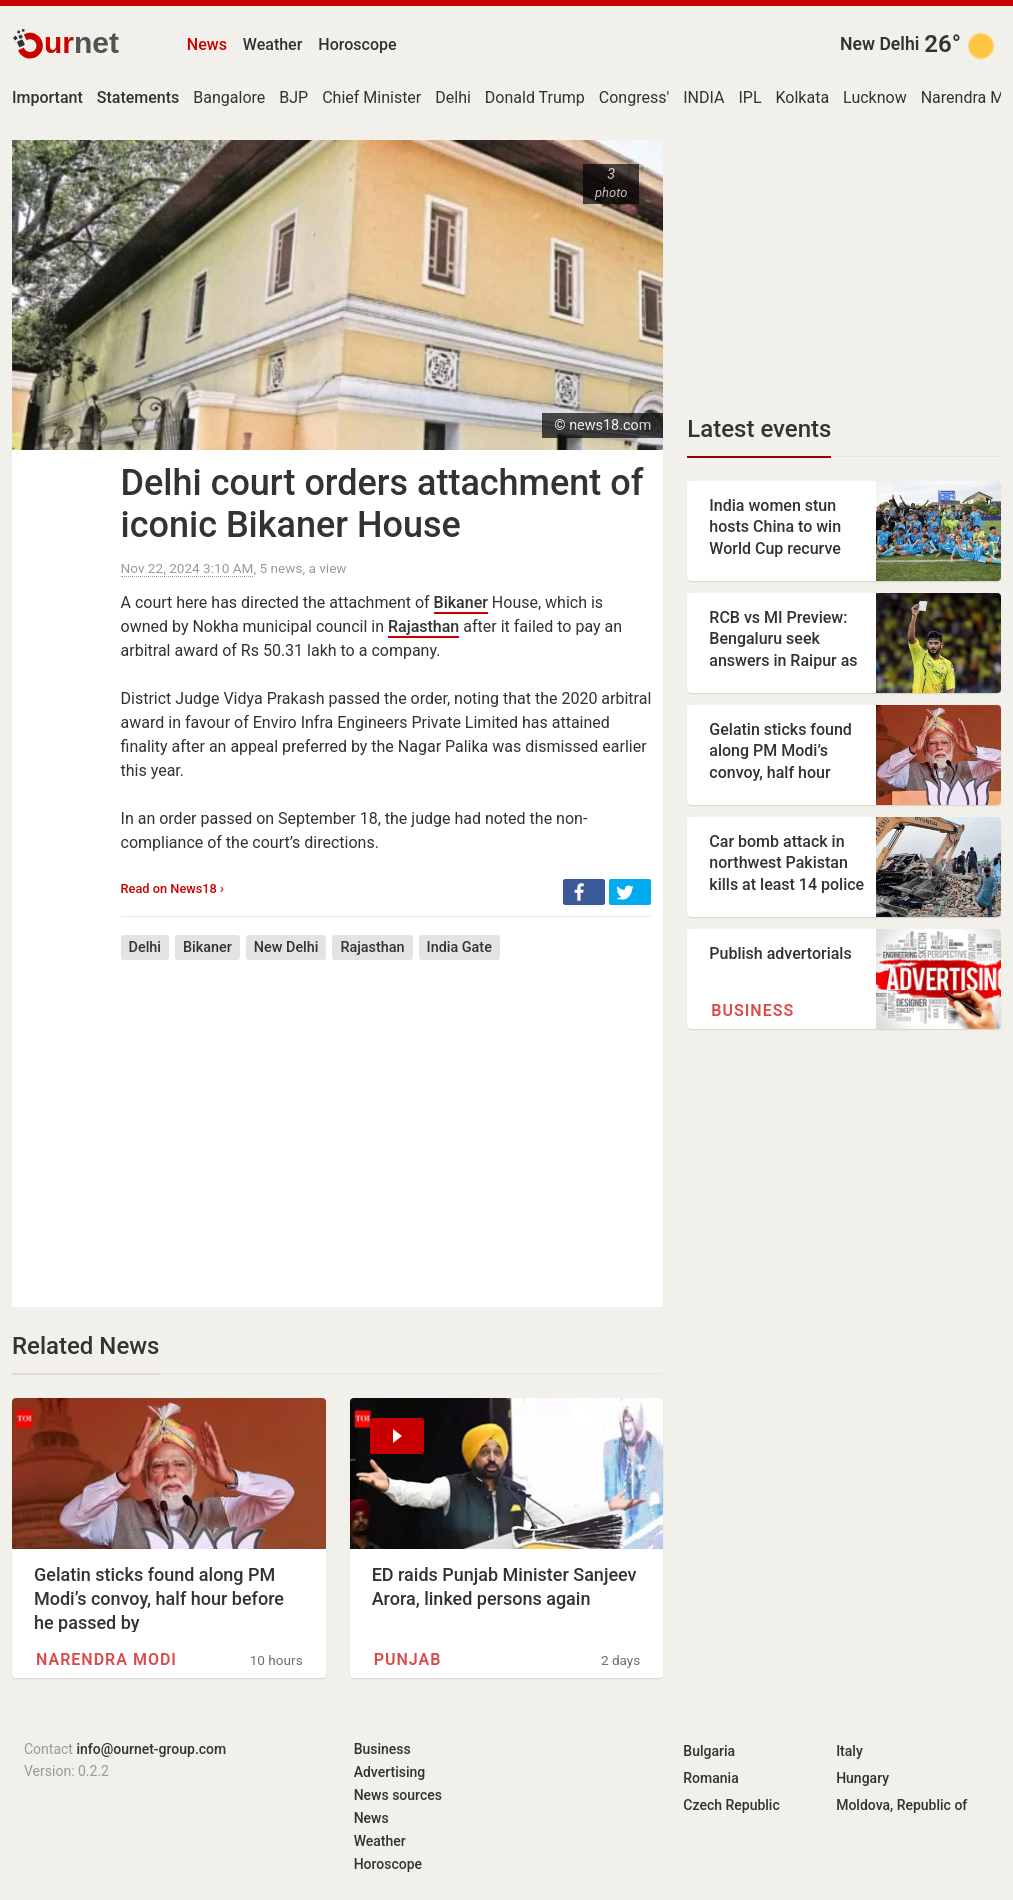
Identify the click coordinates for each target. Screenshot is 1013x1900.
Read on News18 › (172, 888)
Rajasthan (423, 626)
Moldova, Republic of (901, 1805)
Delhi (453, 97)
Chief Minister (371, 97)
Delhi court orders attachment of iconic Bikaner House (382, 504)
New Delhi (879, 44)
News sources (398, 1795)
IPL (749, 97)
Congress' (634, 97)
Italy (849, 1751)
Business (752, 1010)
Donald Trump (535, 97)
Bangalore (229, 97)
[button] (584, 892)
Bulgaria (709, 1751)
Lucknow (875, 97)
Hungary (862, 1778)
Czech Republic (731, 1805)
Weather (272, 44)
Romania (710, 1778)
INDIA (703, 97)
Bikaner (461, 602)
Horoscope (357, 44)
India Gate (459, 947)
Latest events (759, 429)
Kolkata (803, 97)
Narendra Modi (106, 1659)
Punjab (408, 1659)
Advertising (390, 1772)
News (207, 44)
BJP (293, 97)
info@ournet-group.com (151, 1749)
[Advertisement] (386, 1119)
